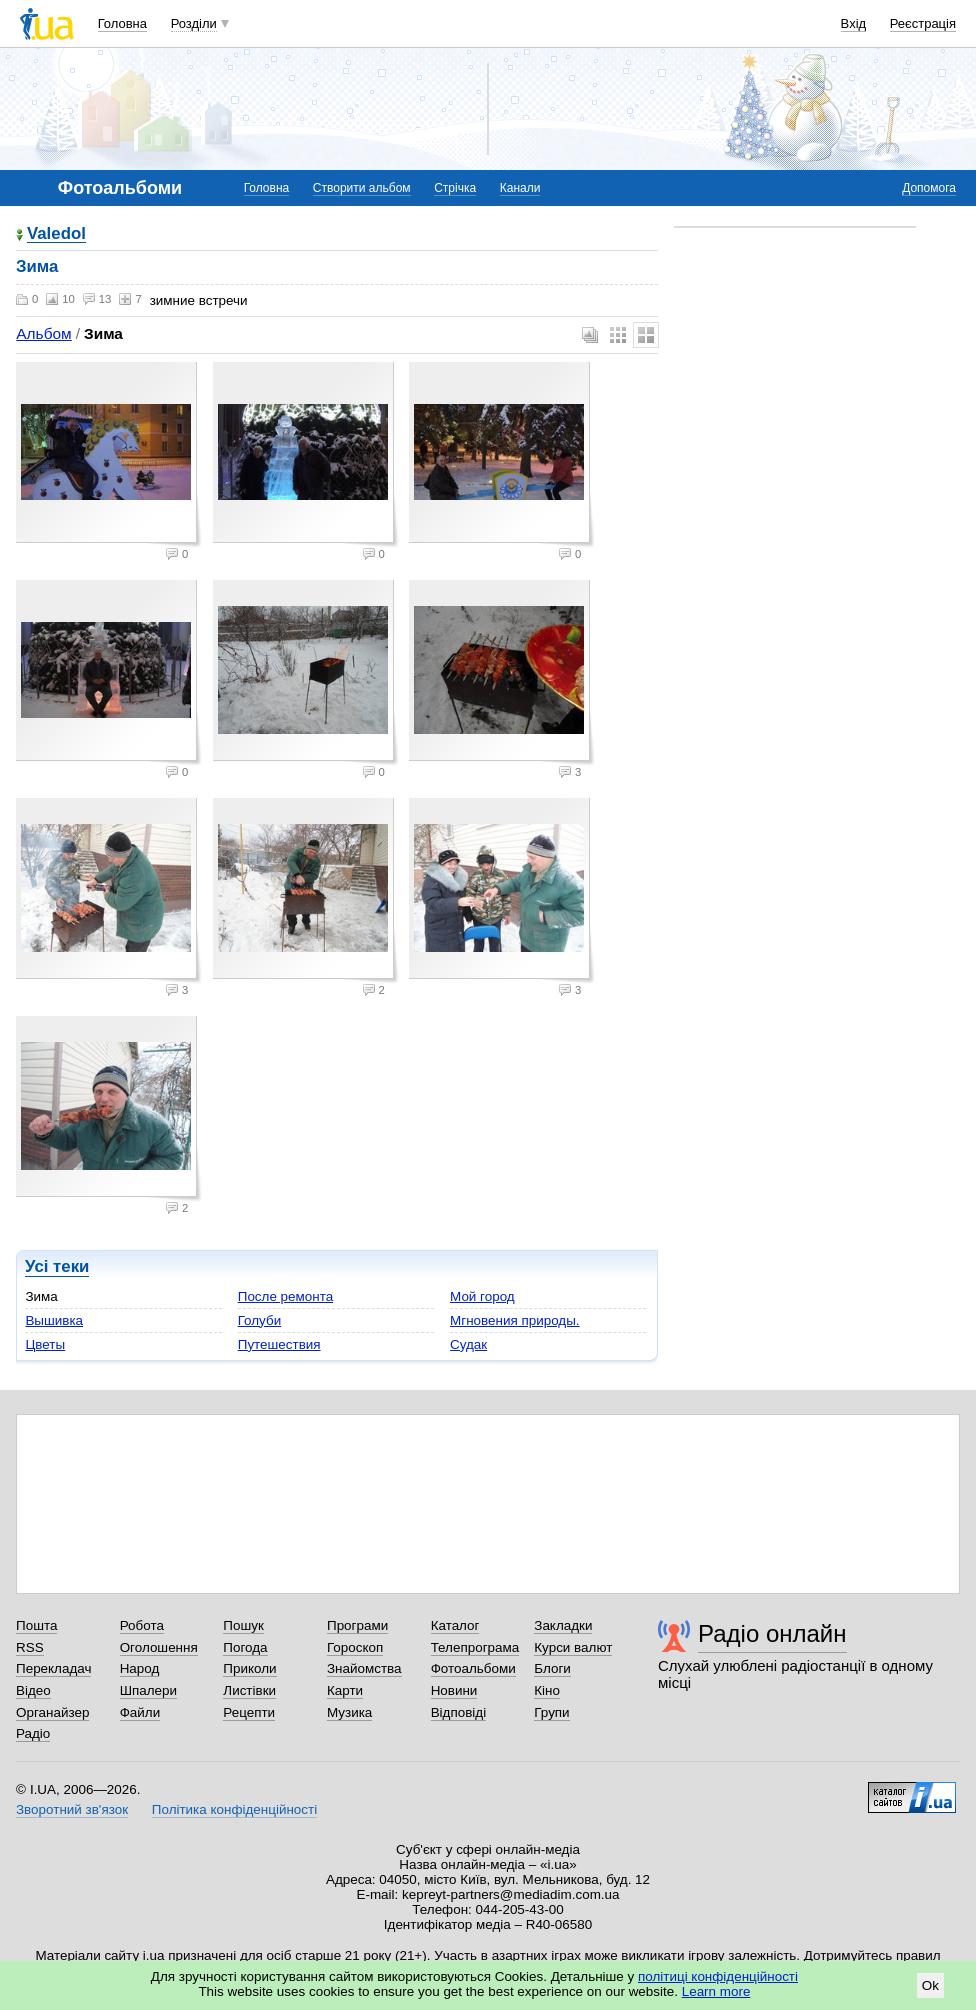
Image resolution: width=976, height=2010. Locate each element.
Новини (454, 1690)
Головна (122, 23)
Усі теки (57, 1266)
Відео (33, 1690)
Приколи (249, 1668)
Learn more (716, 1991)
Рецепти (249, 1712)
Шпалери (148, 1690)
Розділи (194, 23)
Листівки (249, 1690)
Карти (345, 1690)
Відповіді (459, 1712)
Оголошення (159, 1647)
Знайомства (364, 1668)
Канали (520, 188)
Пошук (243, 1625)
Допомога (929, 188)
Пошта (36, 1625)
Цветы (45, 1344)
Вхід (854, 23)
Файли (140, 1712)
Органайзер (52, 1712)
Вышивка (54, 1320)
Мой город (482, 1296)
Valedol (56, 234)
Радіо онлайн (772, 1633)
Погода (245, 1647)
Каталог (455, 1625)
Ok (930, 1985)
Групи (551, 1712)
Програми (357, 1625)
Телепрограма (475, 1647)
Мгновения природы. (515, 1320)
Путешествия (279, 1344)
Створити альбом (362, 188)
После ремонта (285, 1296)
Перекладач (53, 1668)
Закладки (563, 1625)
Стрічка (455, 188)
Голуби (259, 1320)
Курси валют (573, 1647)
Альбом (43, 333)
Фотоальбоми (473, 1668)
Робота (142, 1625)
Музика (349, 1712)
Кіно (547, 1690)
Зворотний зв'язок (72, 1809)
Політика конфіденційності (234, 1809)
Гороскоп (355, 1647)
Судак (468, 1344)
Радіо (33, 1733)
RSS (30, 1647)
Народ (140, 1668)
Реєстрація (923, 23)
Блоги (552, 1668)
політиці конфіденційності (718, 1976)
